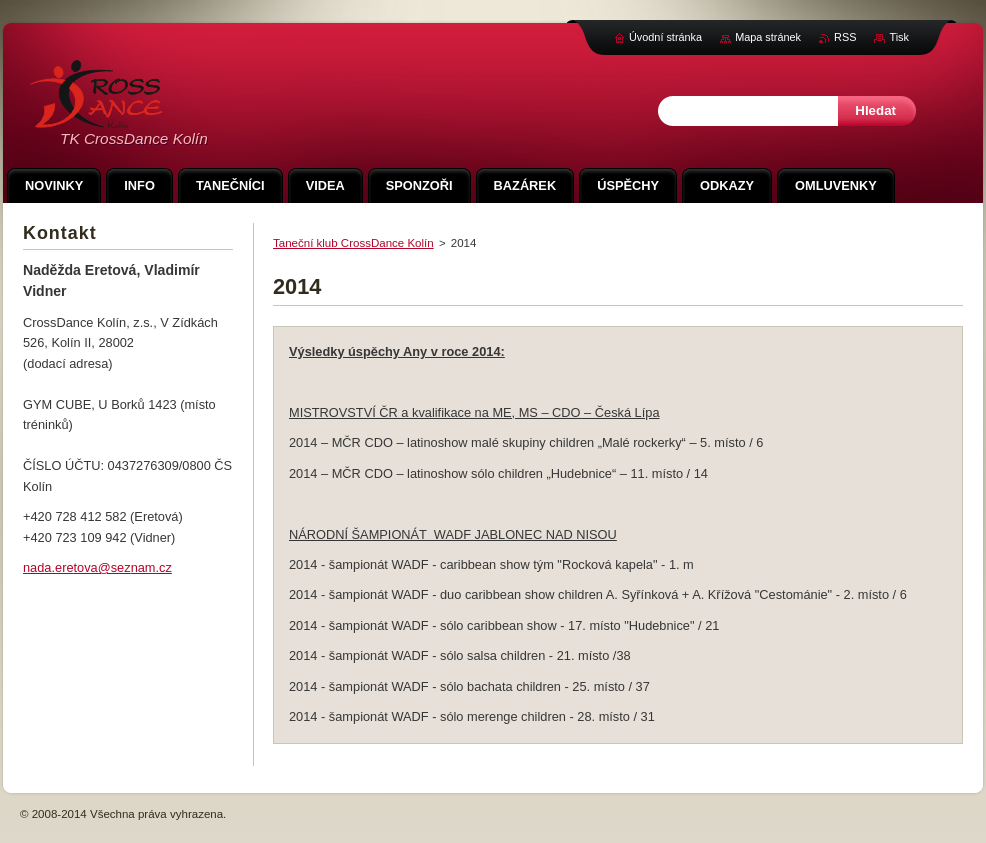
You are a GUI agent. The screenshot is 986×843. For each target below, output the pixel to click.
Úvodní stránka (665, 37)
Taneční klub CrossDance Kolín (353, 243)
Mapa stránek (768, 37)
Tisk (899, 37)
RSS (845, 37)
